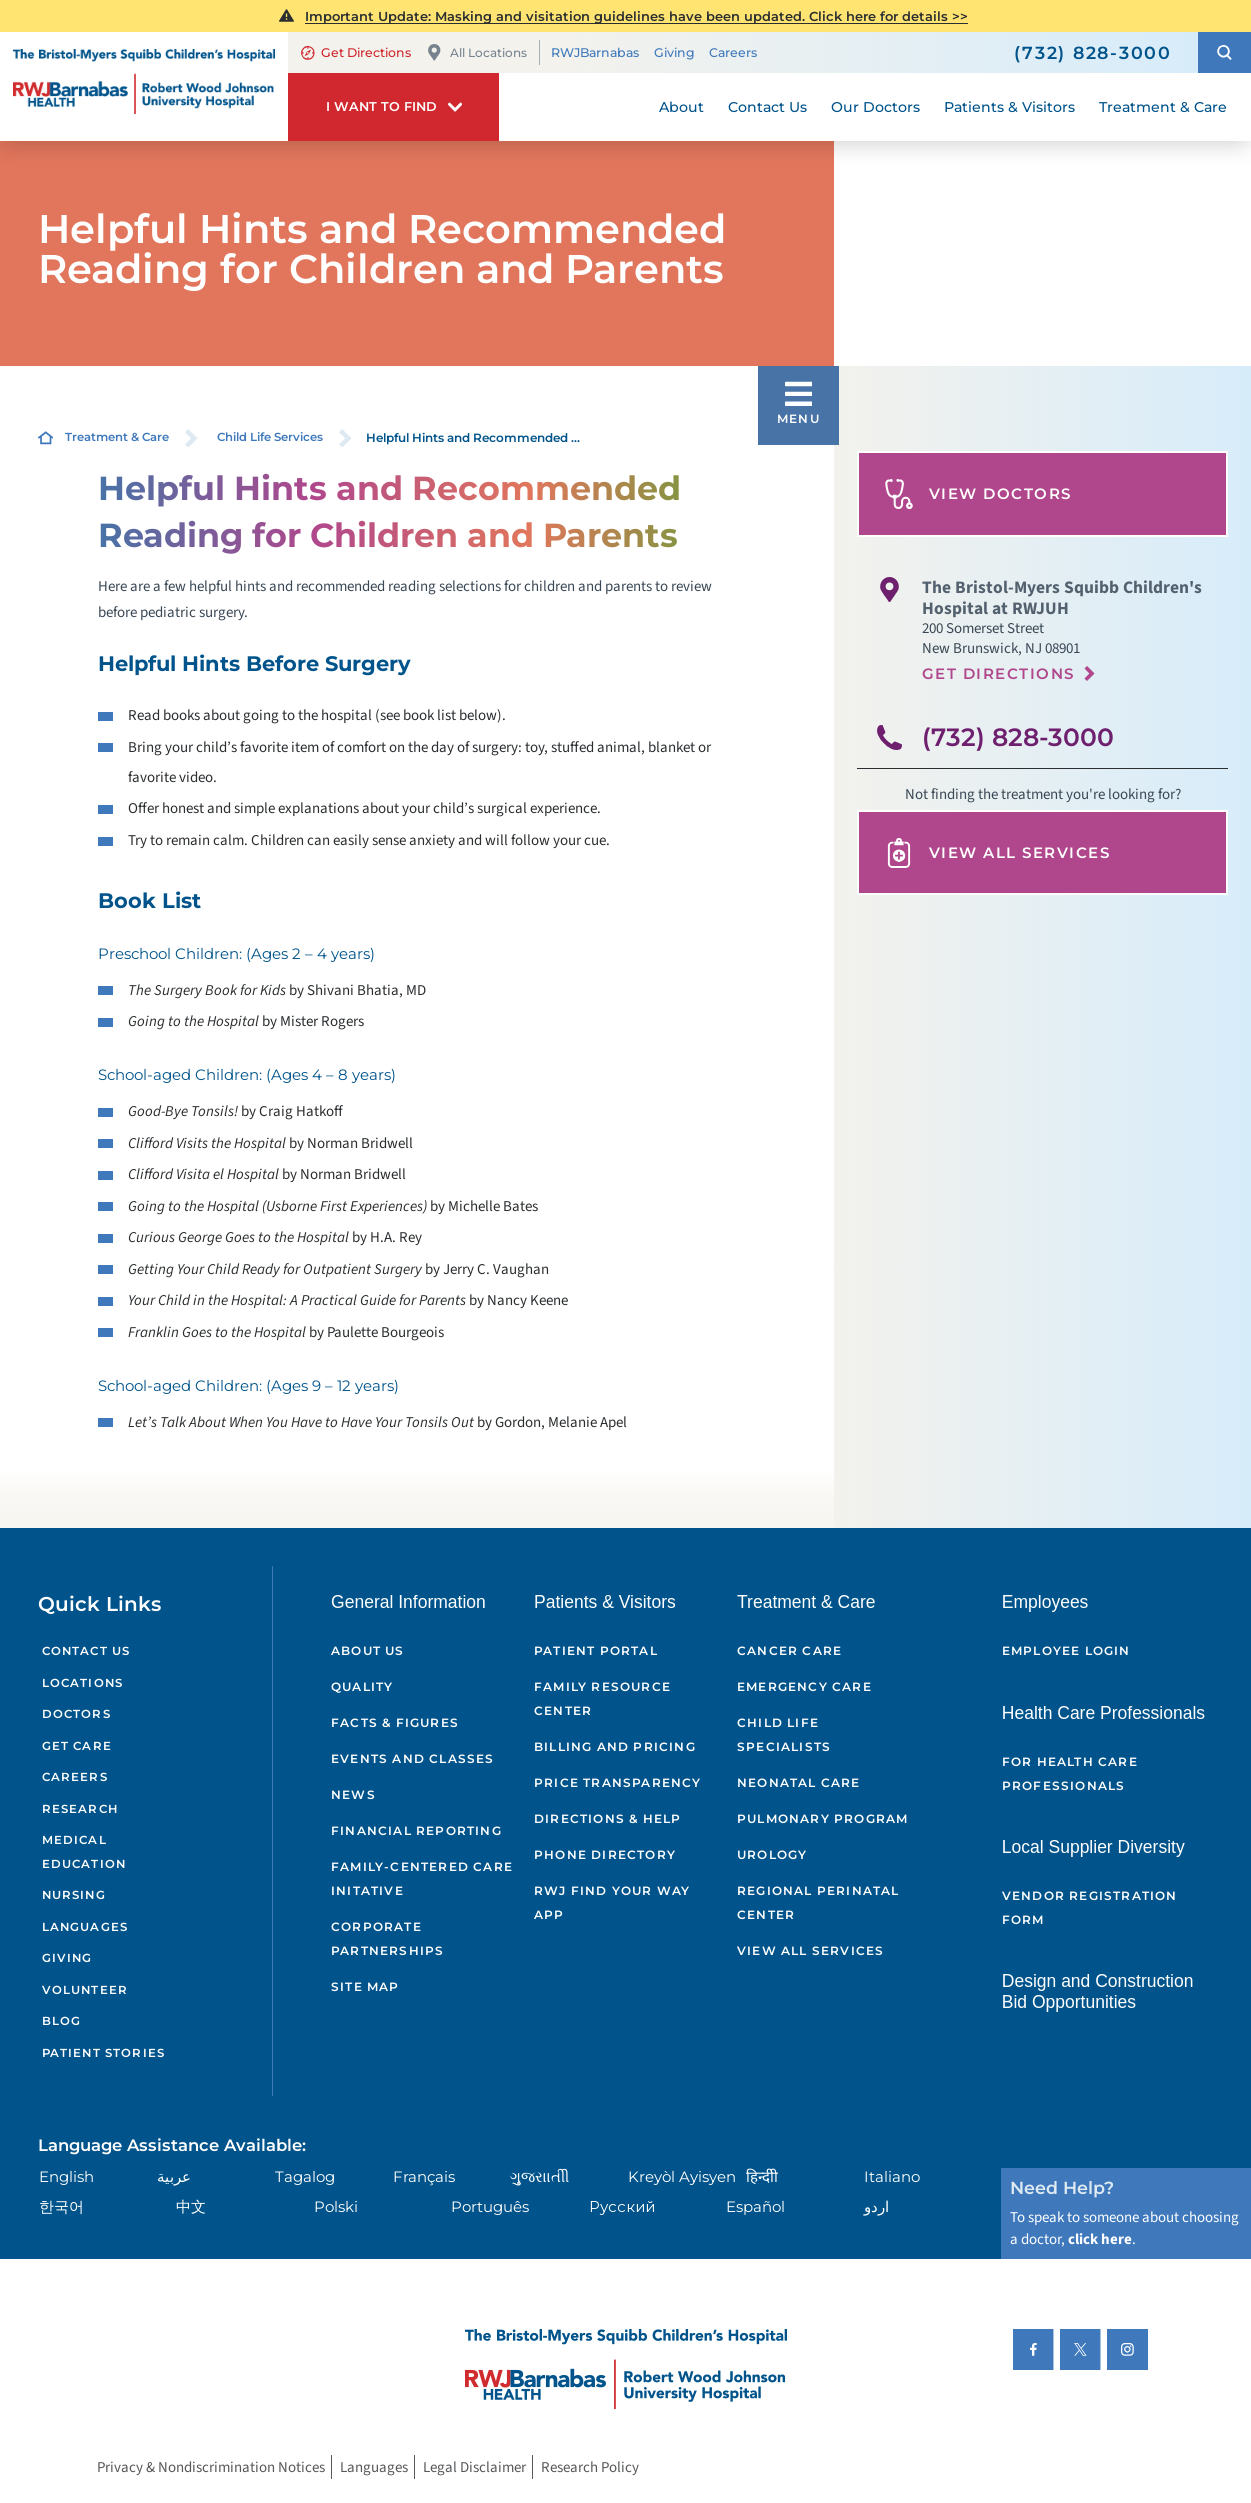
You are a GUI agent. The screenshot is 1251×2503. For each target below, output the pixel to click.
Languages (85, 1927)
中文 (191, 2206)
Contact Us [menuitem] (767, 107)
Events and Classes (413, 1758)
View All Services (997, 853)
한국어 (61, 2206)
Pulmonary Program (822, 1818)
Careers (733, 53)
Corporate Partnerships (387, 1938)
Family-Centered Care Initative (422, 1878)
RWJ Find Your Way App (612, 1902)
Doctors (76, 1714)
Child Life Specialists (784, 1734)
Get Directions (356, 52)
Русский (622, 2206)
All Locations (477, 52)
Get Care (77, 1746)
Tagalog (305, 2176)
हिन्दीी (762, 2176)
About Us (368, 1650)
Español (755, 2206)
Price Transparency (618, 1782)
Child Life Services (270, 437)
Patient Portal (596, 1650)
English (66, 2176)
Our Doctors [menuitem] (875, 107)
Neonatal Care (799, 1782)
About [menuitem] (681, 107)
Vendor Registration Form (1090, 1907)
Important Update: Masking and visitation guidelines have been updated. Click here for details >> (636, 16)
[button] (1224, 52)
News (353, 1794)
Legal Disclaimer (474, 2467)
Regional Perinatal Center (818, 1902)
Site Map (365, 1986)
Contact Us (86, 1651)
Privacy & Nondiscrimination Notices (211, 2467)
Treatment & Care (117, 437)
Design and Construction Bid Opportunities (1098, 1991)
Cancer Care (789, 1650)
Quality (362, 1686)
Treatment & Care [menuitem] (1163, 107)
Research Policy (590, 2467)
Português (490, 2206)
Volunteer (85, 1990)
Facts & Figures (395, 1722)
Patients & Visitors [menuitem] (1009, 107)
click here (1100, 2239)
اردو (876, 2206)
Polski (336, 2206)
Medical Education (84, 1851)
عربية (174, 2176)
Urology (772, 1854)
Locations (83, 1683)
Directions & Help (607, 1818)
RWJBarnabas (595, 53)
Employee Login (1066, 1650)
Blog (62, 2021)
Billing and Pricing (615, 1746)
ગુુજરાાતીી (539, 2176)
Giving (674, 53)
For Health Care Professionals (1070, 1773)
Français (424, 2176)
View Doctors (978, 494)
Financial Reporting (416, 1830)
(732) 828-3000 (1018, 737)
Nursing (74, 1895)
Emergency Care (804, 1686)
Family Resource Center (602, 1698)
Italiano (892, 2176)
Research (80, 1809)
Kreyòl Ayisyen (682, 2176)
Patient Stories (104, 2053)
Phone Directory (605, 1854)
